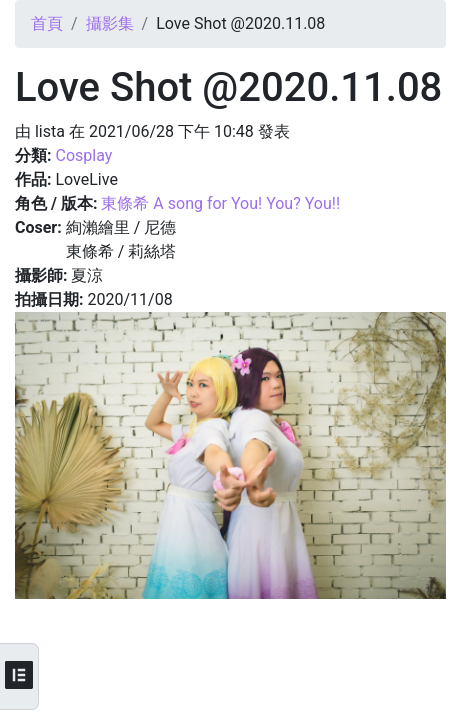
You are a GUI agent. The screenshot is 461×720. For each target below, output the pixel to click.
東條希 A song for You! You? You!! (220, 203)
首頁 (47, 23)
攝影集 (110, 23)
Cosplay (83, 155)
